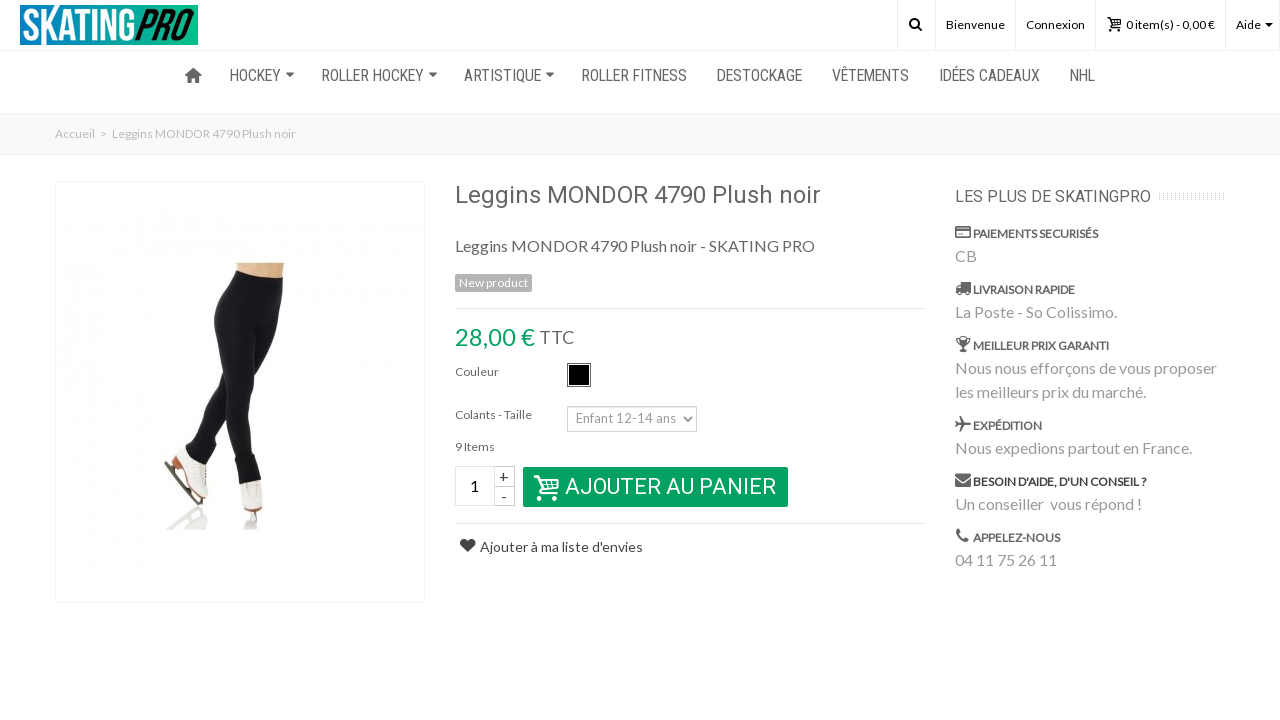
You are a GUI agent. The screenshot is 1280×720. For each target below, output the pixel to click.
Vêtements (870, 75)
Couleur (478, 371)
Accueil (75, 133)
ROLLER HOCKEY (379, 75)
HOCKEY (262, 75)
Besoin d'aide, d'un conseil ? (1059, 481)
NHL (1082, 75)
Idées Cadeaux (989, 75)
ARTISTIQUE (509, 75)
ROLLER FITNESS (634, 75)
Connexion (1055, 24)
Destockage (759, 75)
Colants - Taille (494, 414)
